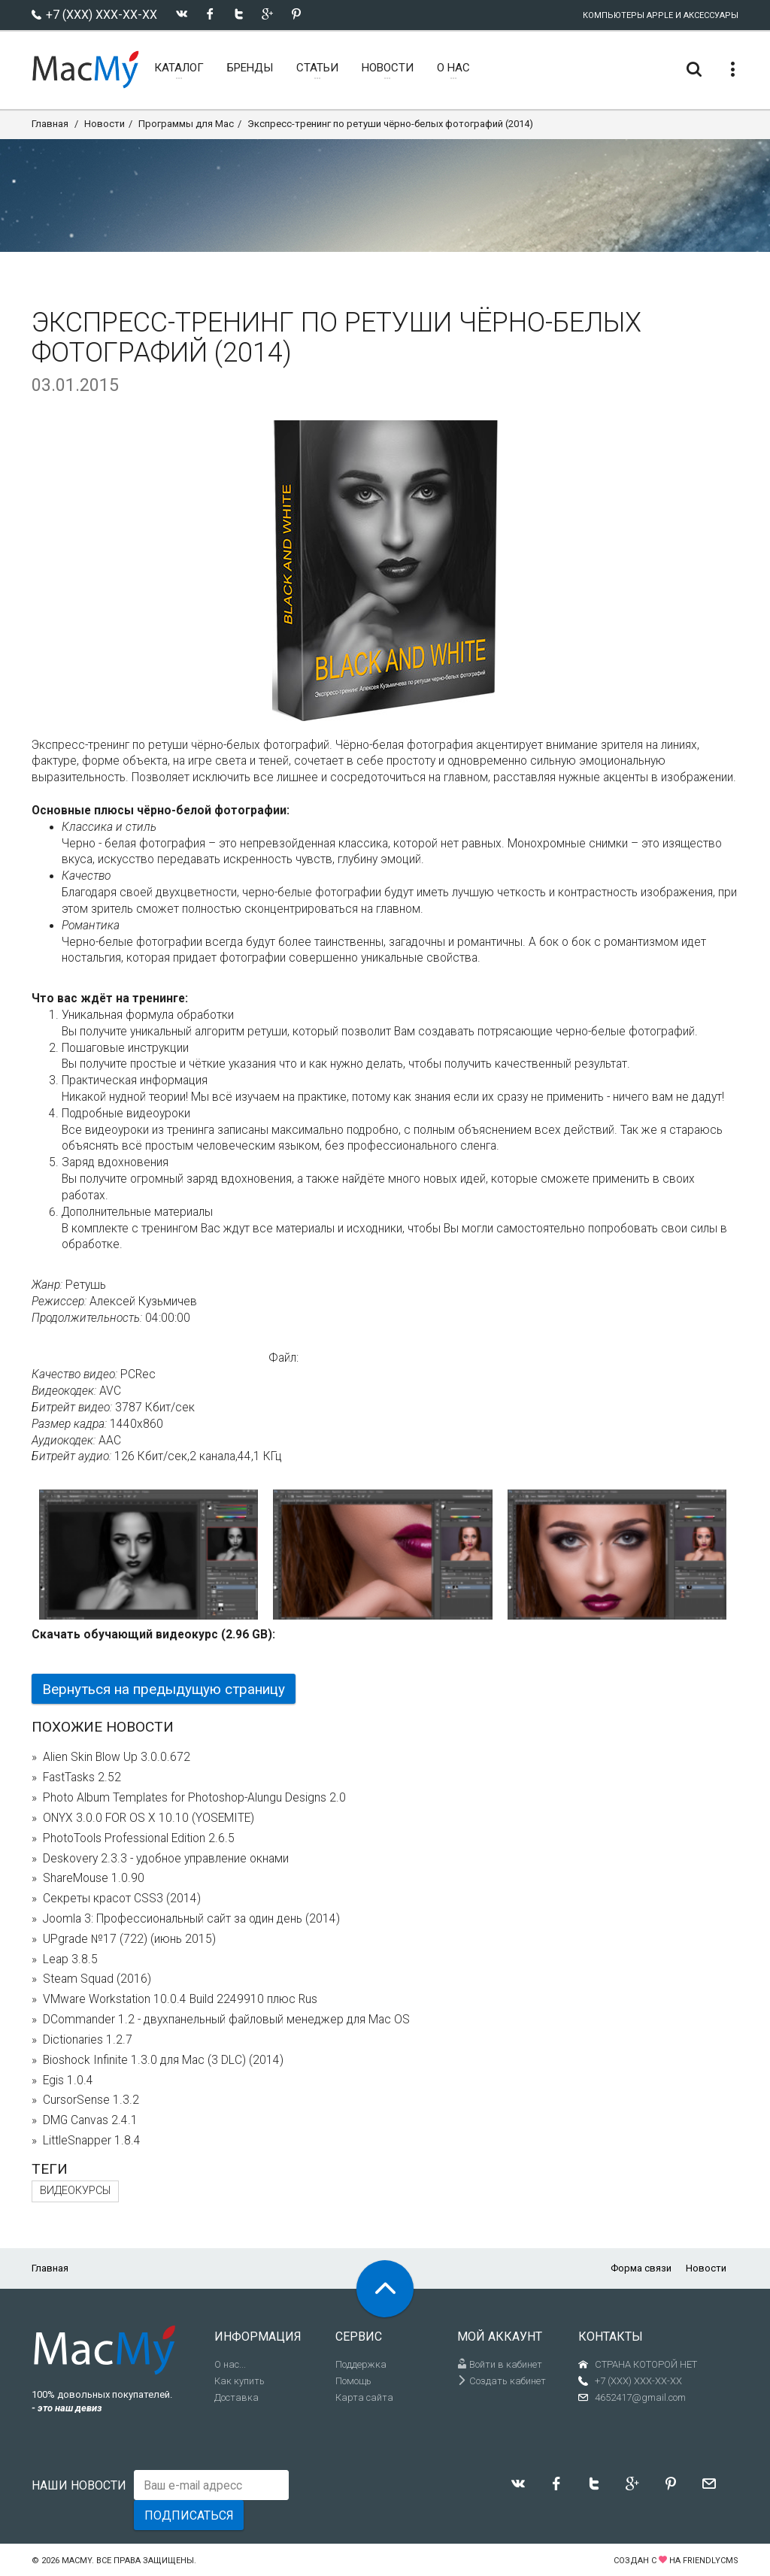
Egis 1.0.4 (68, 2080)
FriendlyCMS (710, 2560)
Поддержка (361, 2364)
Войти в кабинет (499, 2364)
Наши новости (79, 2485)
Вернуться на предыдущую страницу (163, 1689)
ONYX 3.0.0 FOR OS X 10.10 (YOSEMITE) (148, 1818)
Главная (50, 123)
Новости (104, 123)
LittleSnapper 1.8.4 (92, 2140)
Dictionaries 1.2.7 (87, 2040)
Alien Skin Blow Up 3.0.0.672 (116, 1757)
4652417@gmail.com (640, 2397)
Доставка (236, 2397)
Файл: (283, 1358)
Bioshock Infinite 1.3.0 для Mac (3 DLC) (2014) (163, 2060)
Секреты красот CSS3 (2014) (122, 1898)
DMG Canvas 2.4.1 (90, 2120)
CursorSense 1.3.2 (91, 2100)
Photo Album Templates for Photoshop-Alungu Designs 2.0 (194, 1798)
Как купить (239, 2381)
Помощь (353, 2381)
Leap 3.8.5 (70, 1959)
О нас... (230, 2364)
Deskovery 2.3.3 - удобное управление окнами (166, 1858)
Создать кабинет (501, 2381)
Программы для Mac (186, 123)
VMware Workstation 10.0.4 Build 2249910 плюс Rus (180, 1999)
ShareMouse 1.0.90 (93, 1878)
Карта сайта (364, 2397)
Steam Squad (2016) (97, 1979)
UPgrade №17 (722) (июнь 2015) (129, 1939)
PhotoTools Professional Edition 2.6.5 (139, 1838)
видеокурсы (75, 2190)
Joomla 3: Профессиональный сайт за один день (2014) (191, 1919)
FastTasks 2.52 (82, 1777)
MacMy (77, 2560)
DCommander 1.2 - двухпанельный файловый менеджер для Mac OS (226, 2019)
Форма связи (641, 2268)
